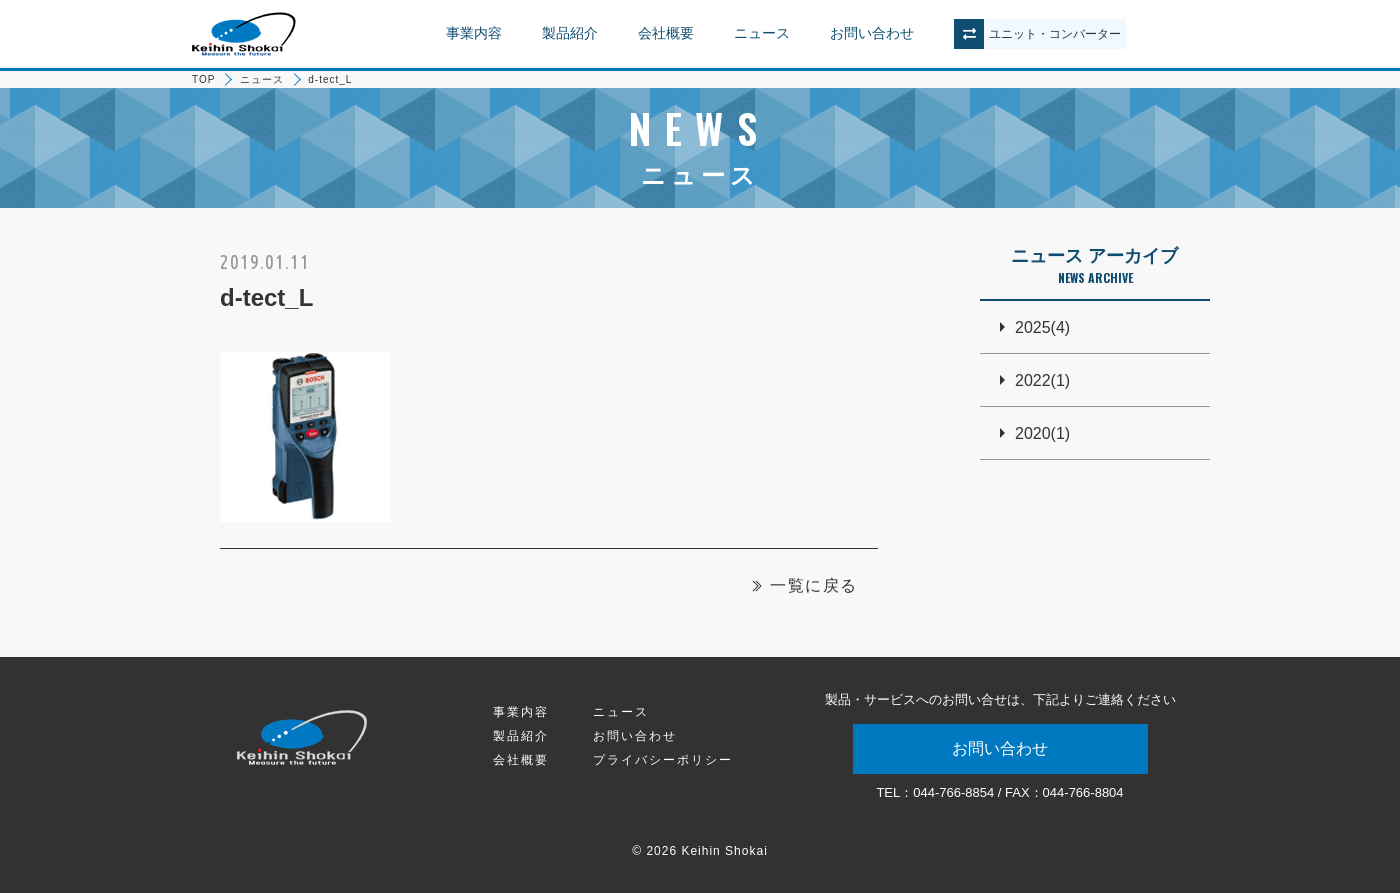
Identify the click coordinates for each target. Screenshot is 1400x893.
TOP (203, 79)
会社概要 (666, 33)
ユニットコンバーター (1055, 34)
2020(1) (1042, 433)
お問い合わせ (872, 33)
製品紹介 (570, 33)
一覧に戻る (814, 585)
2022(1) (1042, 380)
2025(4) (1042, 327)
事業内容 (474, 33)
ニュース (762, 33)
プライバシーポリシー (663, 760)
